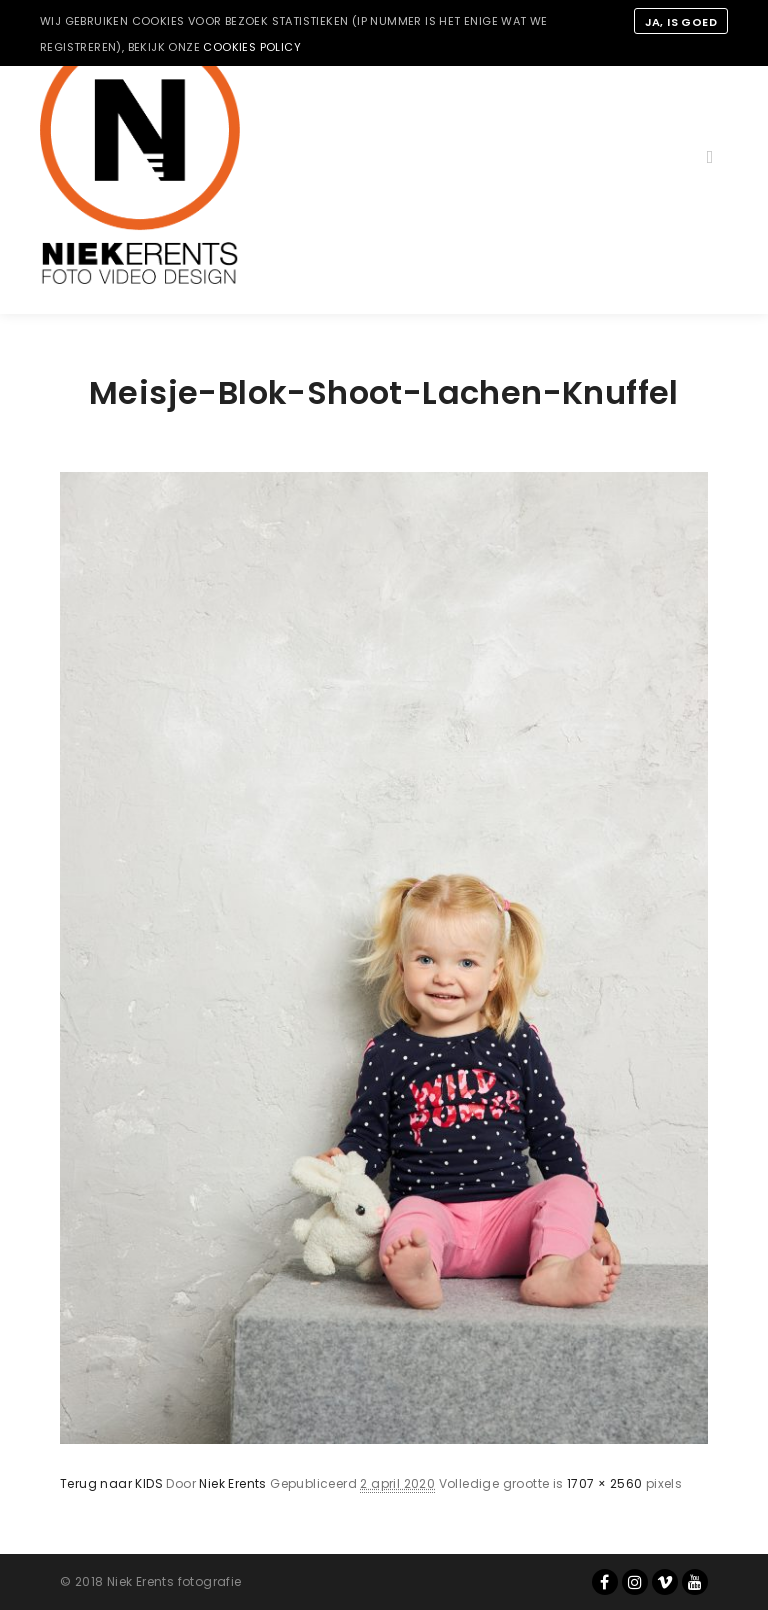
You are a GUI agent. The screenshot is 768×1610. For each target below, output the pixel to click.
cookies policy (252, 47)
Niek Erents (232, 1483)
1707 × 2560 (604, 1483)
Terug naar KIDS (111, 1483)
